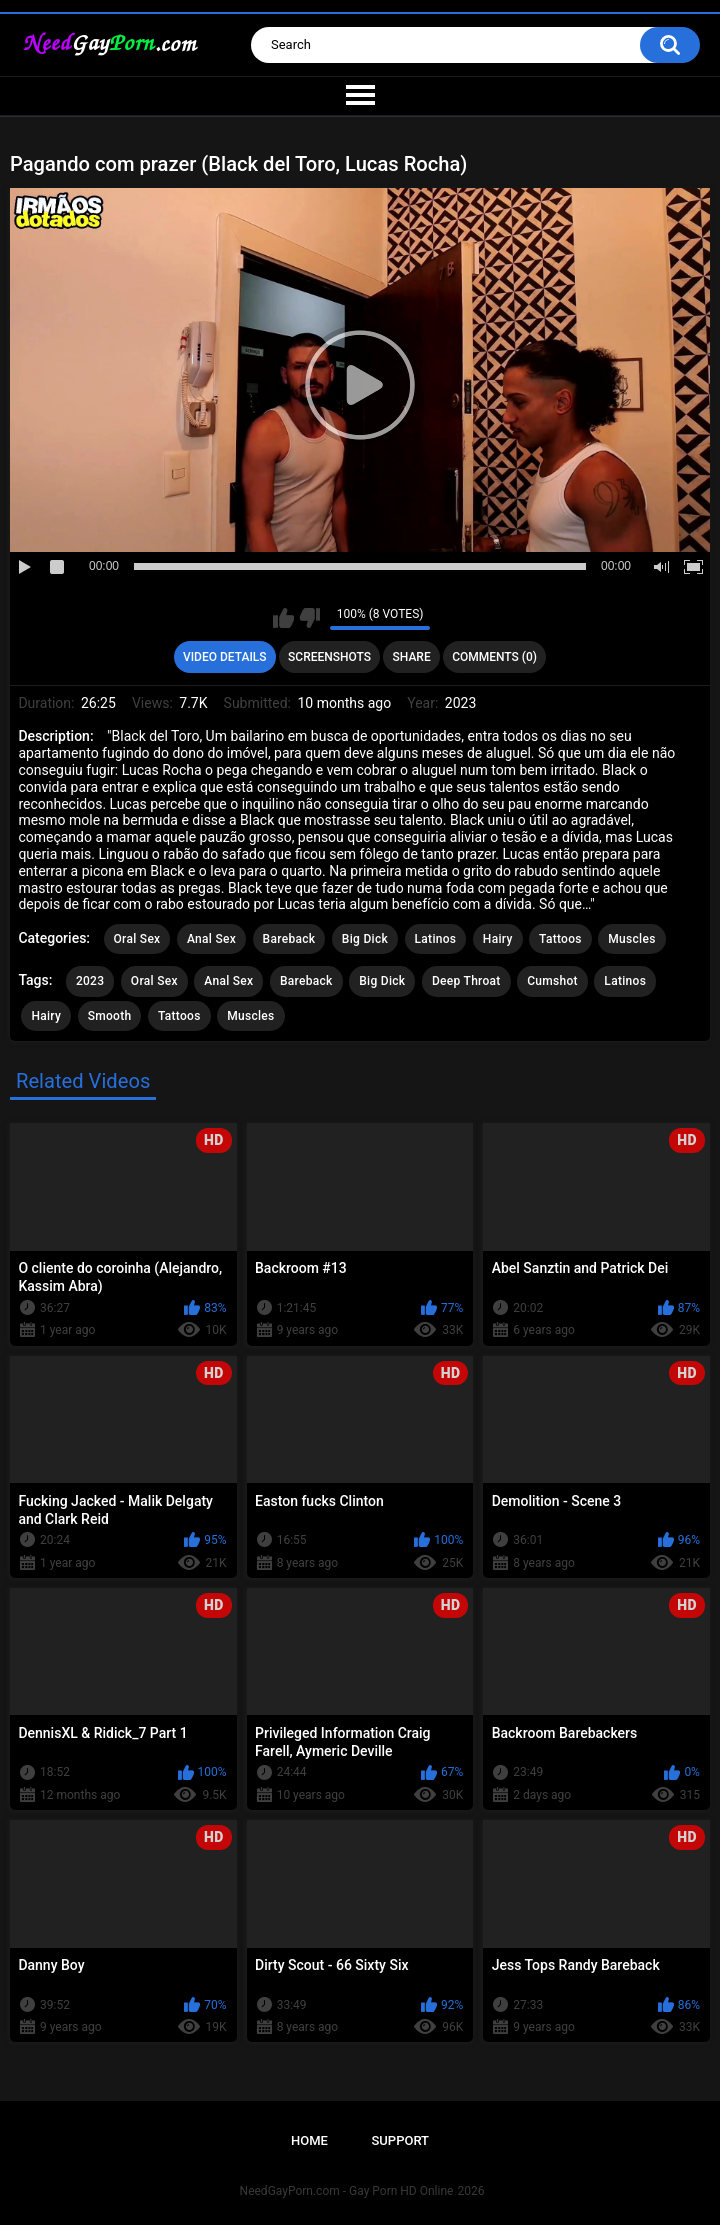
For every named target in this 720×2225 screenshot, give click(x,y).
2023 (90, 981)
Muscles (631, 939)
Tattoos (560, 939)
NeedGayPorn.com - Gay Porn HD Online (347, 2191)
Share (412, 657)
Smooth (110, 1016)
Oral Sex (137, 939)
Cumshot (552, 981)
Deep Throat (466, 981)
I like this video (283, 618)
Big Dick (365, 939)
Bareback (289, 939)
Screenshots (329, 657)
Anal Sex (211, 939)
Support (400, 2140)
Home (309, 2140)
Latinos (436, 939)
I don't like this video (309, 618)
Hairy (498, 939)
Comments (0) (494, 657)
